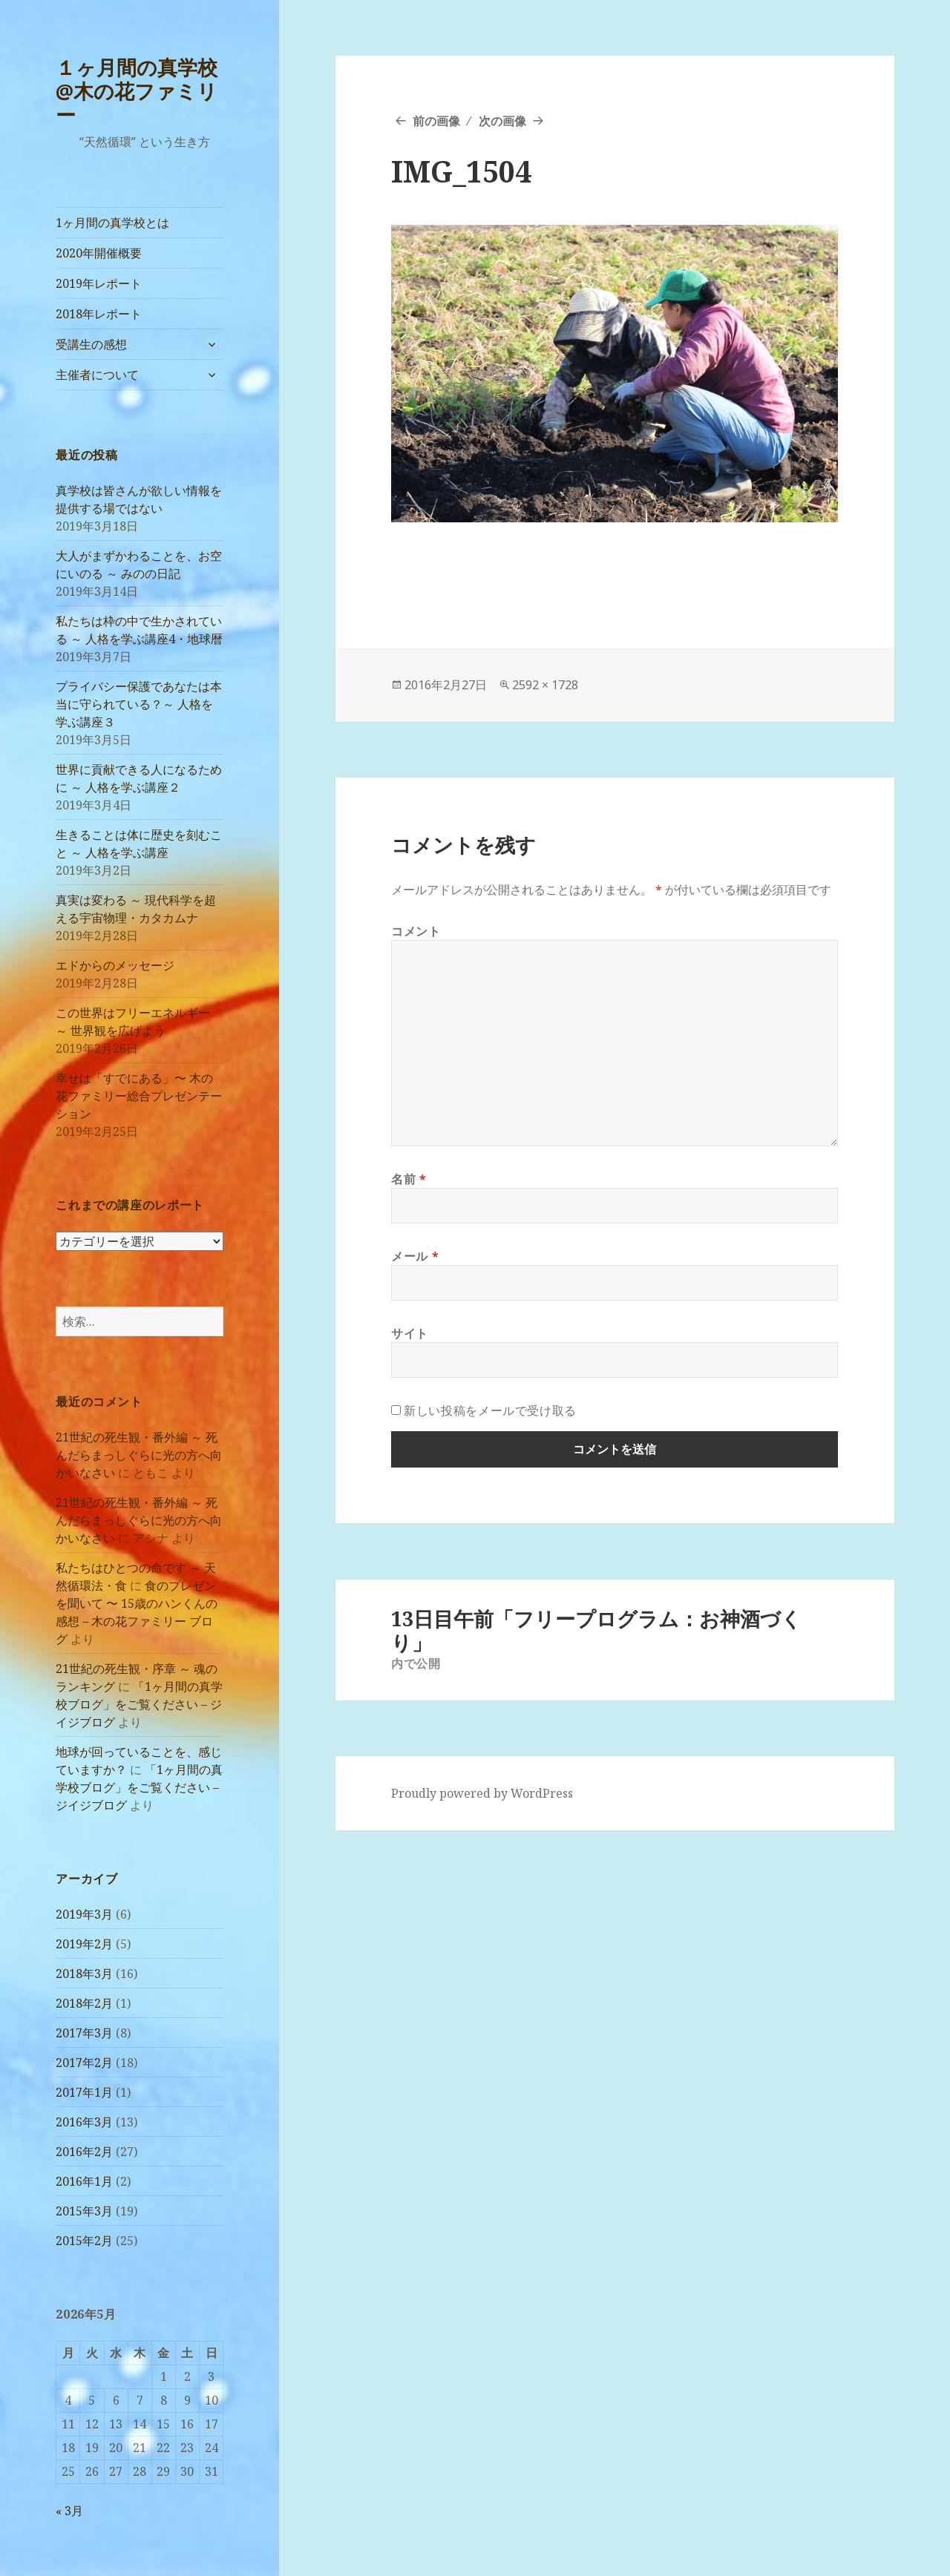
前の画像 (436, 121)
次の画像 (502, 121)
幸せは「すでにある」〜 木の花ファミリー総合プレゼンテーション (139, 1096)
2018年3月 (84, 1973)
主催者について (97, 375)
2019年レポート (99, 283)
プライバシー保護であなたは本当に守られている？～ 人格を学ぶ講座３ (139, 704)
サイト (409, 1333)
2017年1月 (84, 2092)
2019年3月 (84, 1914)
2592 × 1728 (545, 685)
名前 (409, 1179)
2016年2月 (84, 2151)
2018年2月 (84, 2003)
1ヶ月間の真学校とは (112, 222)
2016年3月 (84, 2122)
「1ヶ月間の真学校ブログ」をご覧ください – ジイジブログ (139, 1704)
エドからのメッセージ (115, 965)
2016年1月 (84, 2181)
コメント (416, 931)
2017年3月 (84, 2033)
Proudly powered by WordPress (482, 1793)
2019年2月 (84, 1944)
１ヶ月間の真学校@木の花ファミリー (136, 90)
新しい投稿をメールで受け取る (490, 1410)
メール (415, 1256)
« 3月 (69, 2511)
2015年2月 (84, 2240)
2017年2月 (84, 2062)
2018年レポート (99, 314)
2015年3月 (84, 2211)
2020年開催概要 (99, 253)
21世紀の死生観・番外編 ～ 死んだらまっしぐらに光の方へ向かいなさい (139, 1455)
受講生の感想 (91, 344)
